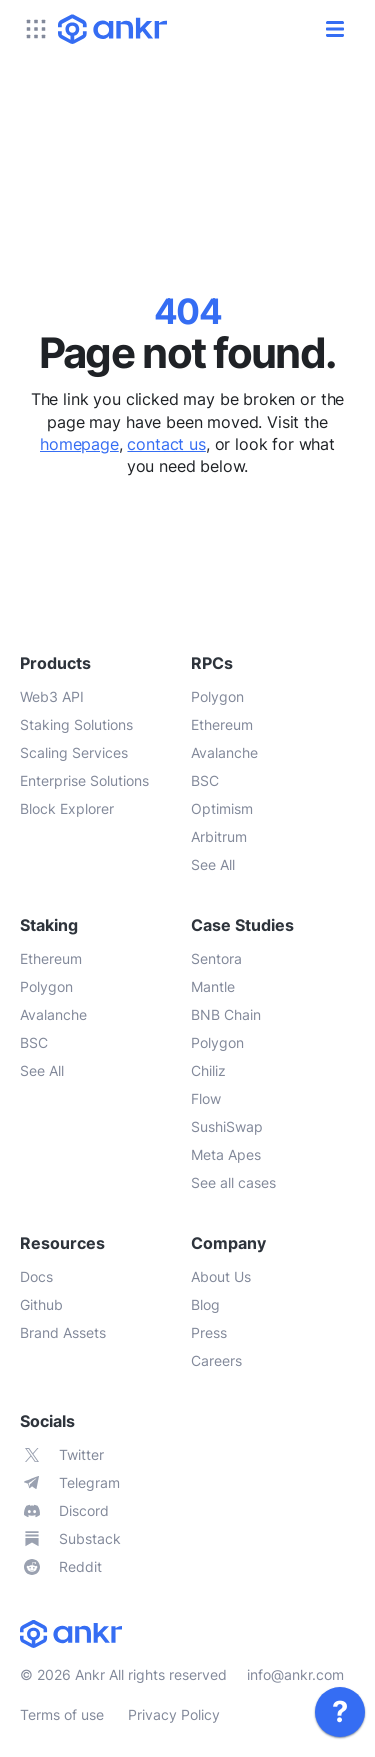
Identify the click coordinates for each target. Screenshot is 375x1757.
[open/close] (335, 29)
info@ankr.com (295, 1674)
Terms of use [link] (62, 1714)
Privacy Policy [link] (174, 1714)
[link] (340, 1712)
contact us (166, 444)
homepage (79, 444)
